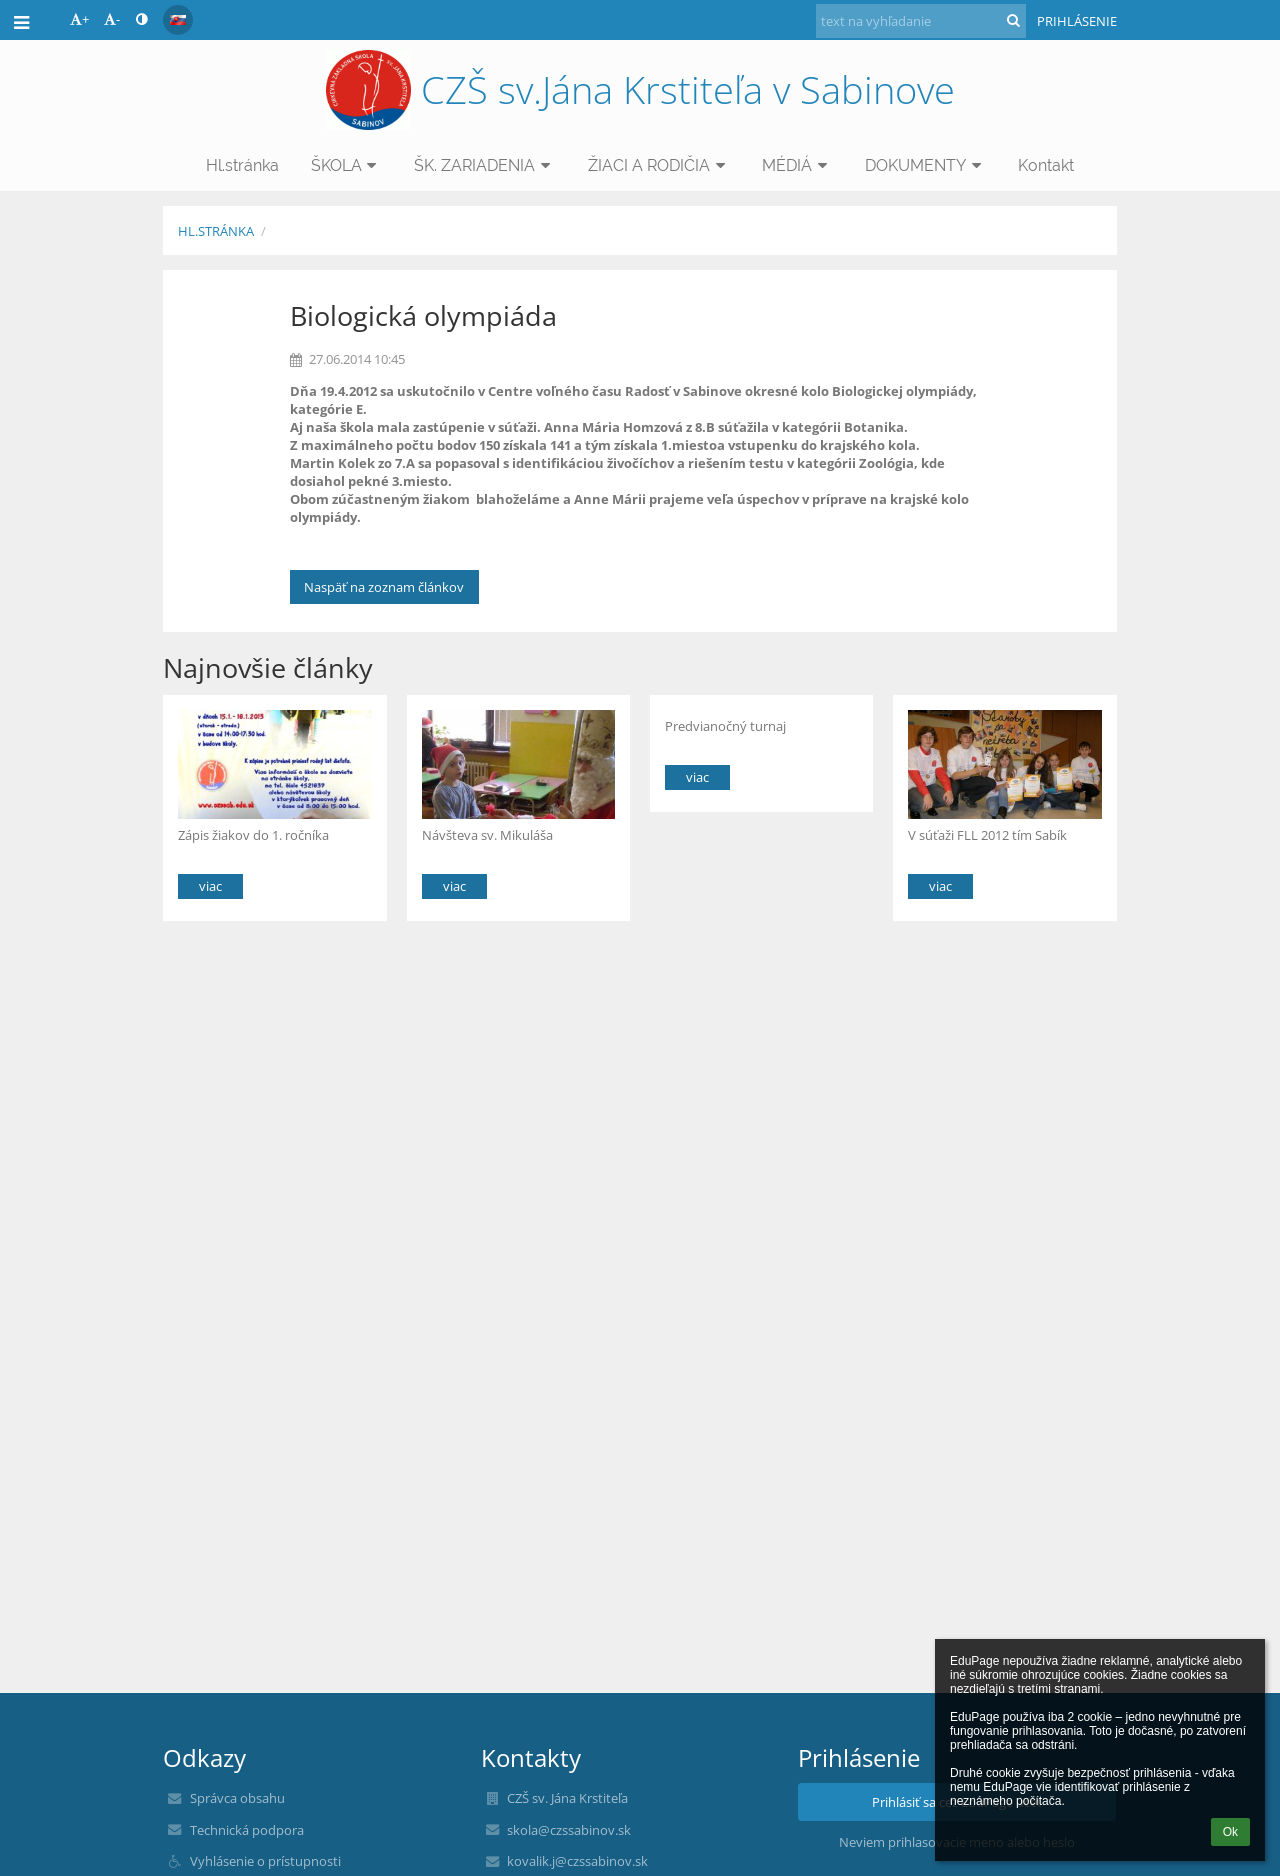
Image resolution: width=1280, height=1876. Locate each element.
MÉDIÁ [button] (797, 165)
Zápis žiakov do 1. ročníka (253, 835)
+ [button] (79, 19)
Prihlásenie (1077, 21)
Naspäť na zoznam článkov (384, 587)
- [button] (112, 19)
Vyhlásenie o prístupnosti (265, 1861)
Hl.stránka (216, 231)
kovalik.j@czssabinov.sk (577, 1861)
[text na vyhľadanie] (921, 21)
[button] (178, 20)
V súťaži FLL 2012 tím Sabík (987, 835)
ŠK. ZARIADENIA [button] (485, 165)
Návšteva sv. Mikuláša (487, 835)
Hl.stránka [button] (242, 165)
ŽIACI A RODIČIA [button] (659, 165)
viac (210, 886)
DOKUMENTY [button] (926, 165)
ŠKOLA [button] (347, 165)
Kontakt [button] (1046, 165)
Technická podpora (247, 1830)
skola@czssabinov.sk (569, 1830)
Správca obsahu (237, 1798)
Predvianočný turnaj (725, 726)
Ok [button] (1230, 1832)
